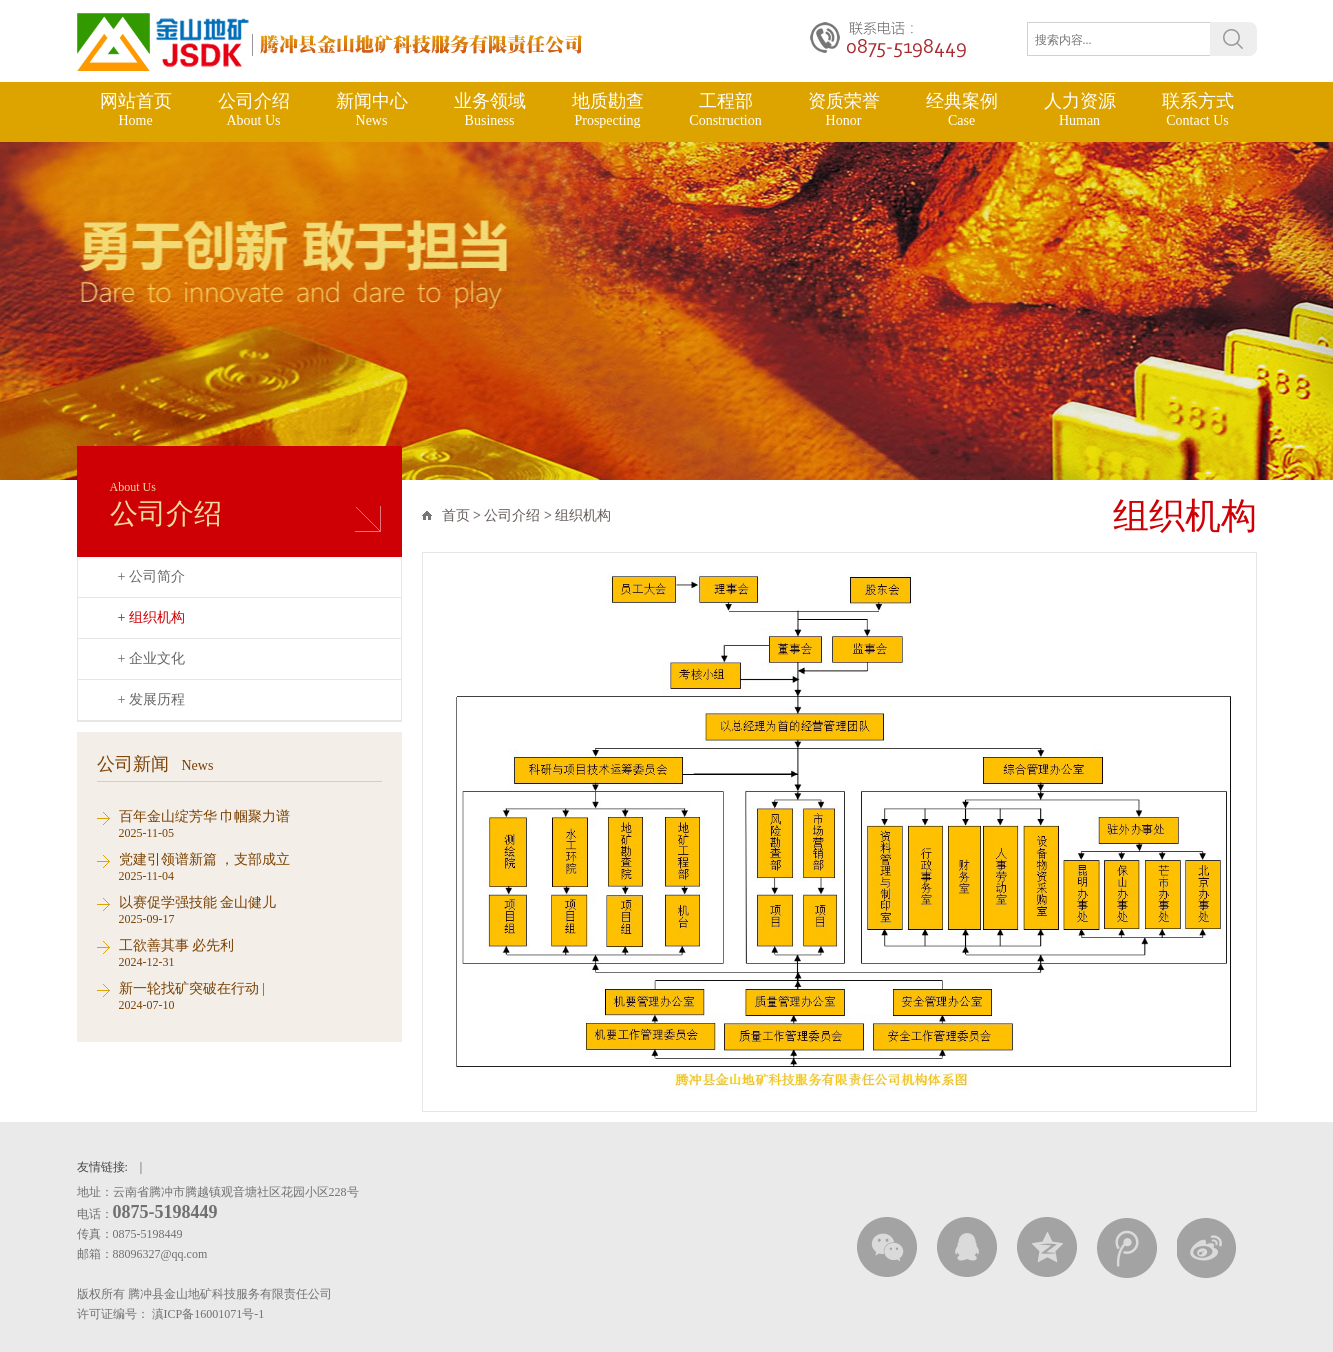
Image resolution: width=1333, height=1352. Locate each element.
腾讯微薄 (1127, 1247)
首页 (456, 515)
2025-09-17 (250, 909)
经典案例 (962, 110)
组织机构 (583, 515)
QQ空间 (1047, 1247)
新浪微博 (1207, 1247)
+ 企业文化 (151, 658)
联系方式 (1198, 110)
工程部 (726, 110)
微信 (887, 1247)
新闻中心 (372, 110)
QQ (967, 1247)
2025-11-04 (250, 866)
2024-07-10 (250, 995)
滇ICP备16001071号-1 (210, 1314)
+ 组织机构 (151, 617)
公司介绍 (254, 110)
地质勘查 (608, 110)
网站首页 (136, 110)
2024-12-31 (250, 952)
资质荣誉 (844, 110)
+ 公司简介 (151, 576)
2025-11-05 (250, 823)
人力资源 (1080, 110)
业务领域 (490, 110)
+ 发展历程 (151, 699)
